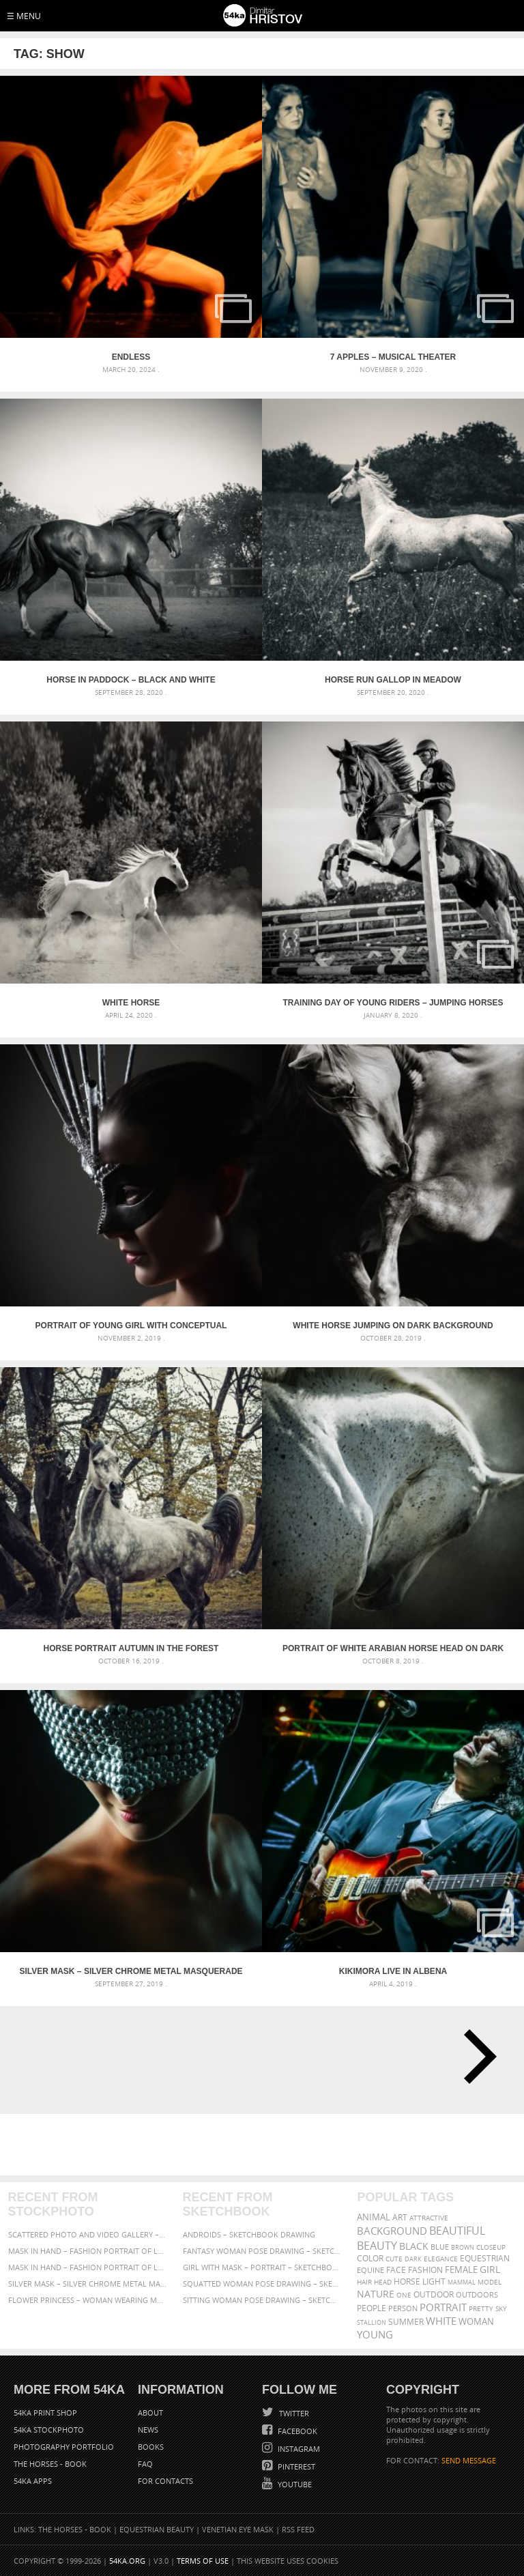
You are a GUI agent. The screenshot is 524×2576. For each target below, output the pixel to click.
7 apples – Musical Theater (393, 357)
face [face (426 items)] (396, 2269)
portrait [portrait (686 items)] (443, 2307)
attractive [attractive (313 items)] (428, 2217)
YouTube (294, 2484)
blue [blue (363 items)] (440, 2247)
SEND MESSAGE (468, 2460)
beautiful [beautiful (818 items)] (457, 2230)
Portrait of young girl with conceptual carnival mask (131, 1325)
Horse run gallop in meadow (393, 680)
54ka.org (127, 2561)
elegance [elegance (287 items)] (441, 2259)
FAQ (145, 2464)
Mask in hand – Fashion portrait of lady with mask (87, 2267)
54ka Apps (33, 2481)
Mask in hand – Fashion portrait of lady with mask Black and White (87, 2251)
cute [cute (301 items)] (394, 2259)
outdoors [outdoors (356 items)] (477, 2295)
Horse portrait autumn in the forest (131, 1648)
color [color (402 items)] (370, 2258)
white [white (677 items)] (441, 2321)
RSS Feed (298, 2529)
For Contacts (165, 2481)
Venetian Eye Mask (238, 2529)
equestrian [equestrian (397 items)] (485, 2258)
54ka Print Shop (45, 2412)
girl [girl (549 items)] (490, 2269)
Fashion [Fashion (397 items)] (425, 2270)
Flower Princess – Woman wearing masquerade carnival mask (87, 2300)
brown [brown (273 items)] (462, 2247)
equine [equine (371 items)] (370, 2270)
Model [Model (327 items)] (489, 2282)
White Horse (131, 1002)
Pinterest (295, 2466)
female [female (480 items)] (461, 2270)
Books (151, 2447)
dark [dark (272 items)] (413, 2259)
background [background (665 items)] (392, 2230)
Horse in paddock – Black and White (130, 680)
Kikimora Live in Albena (393, 1971)
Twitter (293, 2413)
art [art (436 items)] (399, 2217)
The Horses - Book (50, 2464)
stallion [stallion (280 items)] (371, 2322)
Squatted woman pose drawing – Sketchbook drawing (262, 2283)
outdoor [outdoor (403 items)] (433, 2294)
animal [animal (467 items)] (373, 2217)
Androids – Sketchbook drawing (249, 2234)
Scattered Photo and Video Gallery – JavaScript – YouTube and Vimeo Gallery (87, 2234)
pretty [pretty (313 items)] (481, 2308)
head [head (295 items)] (383, 2282)
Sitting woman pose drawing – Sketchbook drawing (262, 2300)
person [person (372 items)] (403, 2308)
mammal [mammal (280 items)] (462, 2282)
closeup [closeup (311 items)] (491, 2247)
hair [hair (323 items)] (364, 2282)
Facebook (296, 2431)
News (148, 2429)
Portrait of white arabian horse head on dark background (393, 1648)
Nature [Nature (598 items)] (375, 2293)
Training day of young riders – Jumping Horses (392, 1002)
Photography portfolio (64, 2447)
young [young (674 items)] (375, 2334)
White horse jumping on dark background (393, 1325)
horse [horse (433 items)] (407, 2281)
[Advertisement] (264, 2144)
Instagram (298, 2449)
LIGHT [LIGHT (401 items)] (434, 2281)
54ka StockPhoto (49, 2429)
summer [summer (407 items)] (406, 2322)
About (150, 2412)
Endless (131, 357)
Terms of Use (203, 2561)
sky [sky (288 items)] (501, 2308)
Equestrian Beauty (156, 2529)
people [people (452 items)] (371, 2308)
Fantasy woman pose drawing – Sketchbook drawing (262, 2251)
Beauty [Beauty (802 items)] (377, 2245)
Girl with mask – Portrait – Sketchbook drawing (262, 2267)
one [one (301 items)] (403, 2295)
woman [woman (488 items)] (476, 2322)
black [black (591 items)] (413, 2245)
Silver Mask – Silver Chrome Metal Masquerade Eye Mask (130, 1971)
